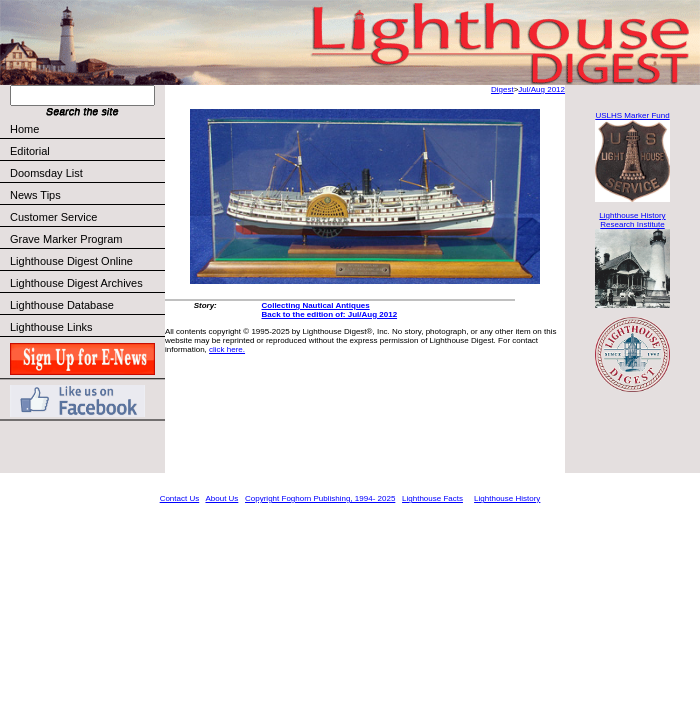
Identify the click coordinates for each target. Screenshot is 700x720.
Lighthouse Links (51, 327)
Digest (502, 89)
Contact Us (180, 498)
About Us (221, 498)
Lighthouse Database (62, 305)
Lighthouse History (507, 498)
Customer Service (86, 217)
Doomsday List (46, 173)
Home (24, 129)
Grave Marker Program (66, 239)
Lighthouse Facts (432, 498)
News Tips (35, 195)
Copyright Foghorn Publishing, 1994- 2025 (320, 498)
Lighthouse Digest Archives (76, 283)
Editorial (86, 151)
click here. (227, 349)
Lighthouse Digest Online (71, 261)
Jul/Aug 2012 (541, 89)
